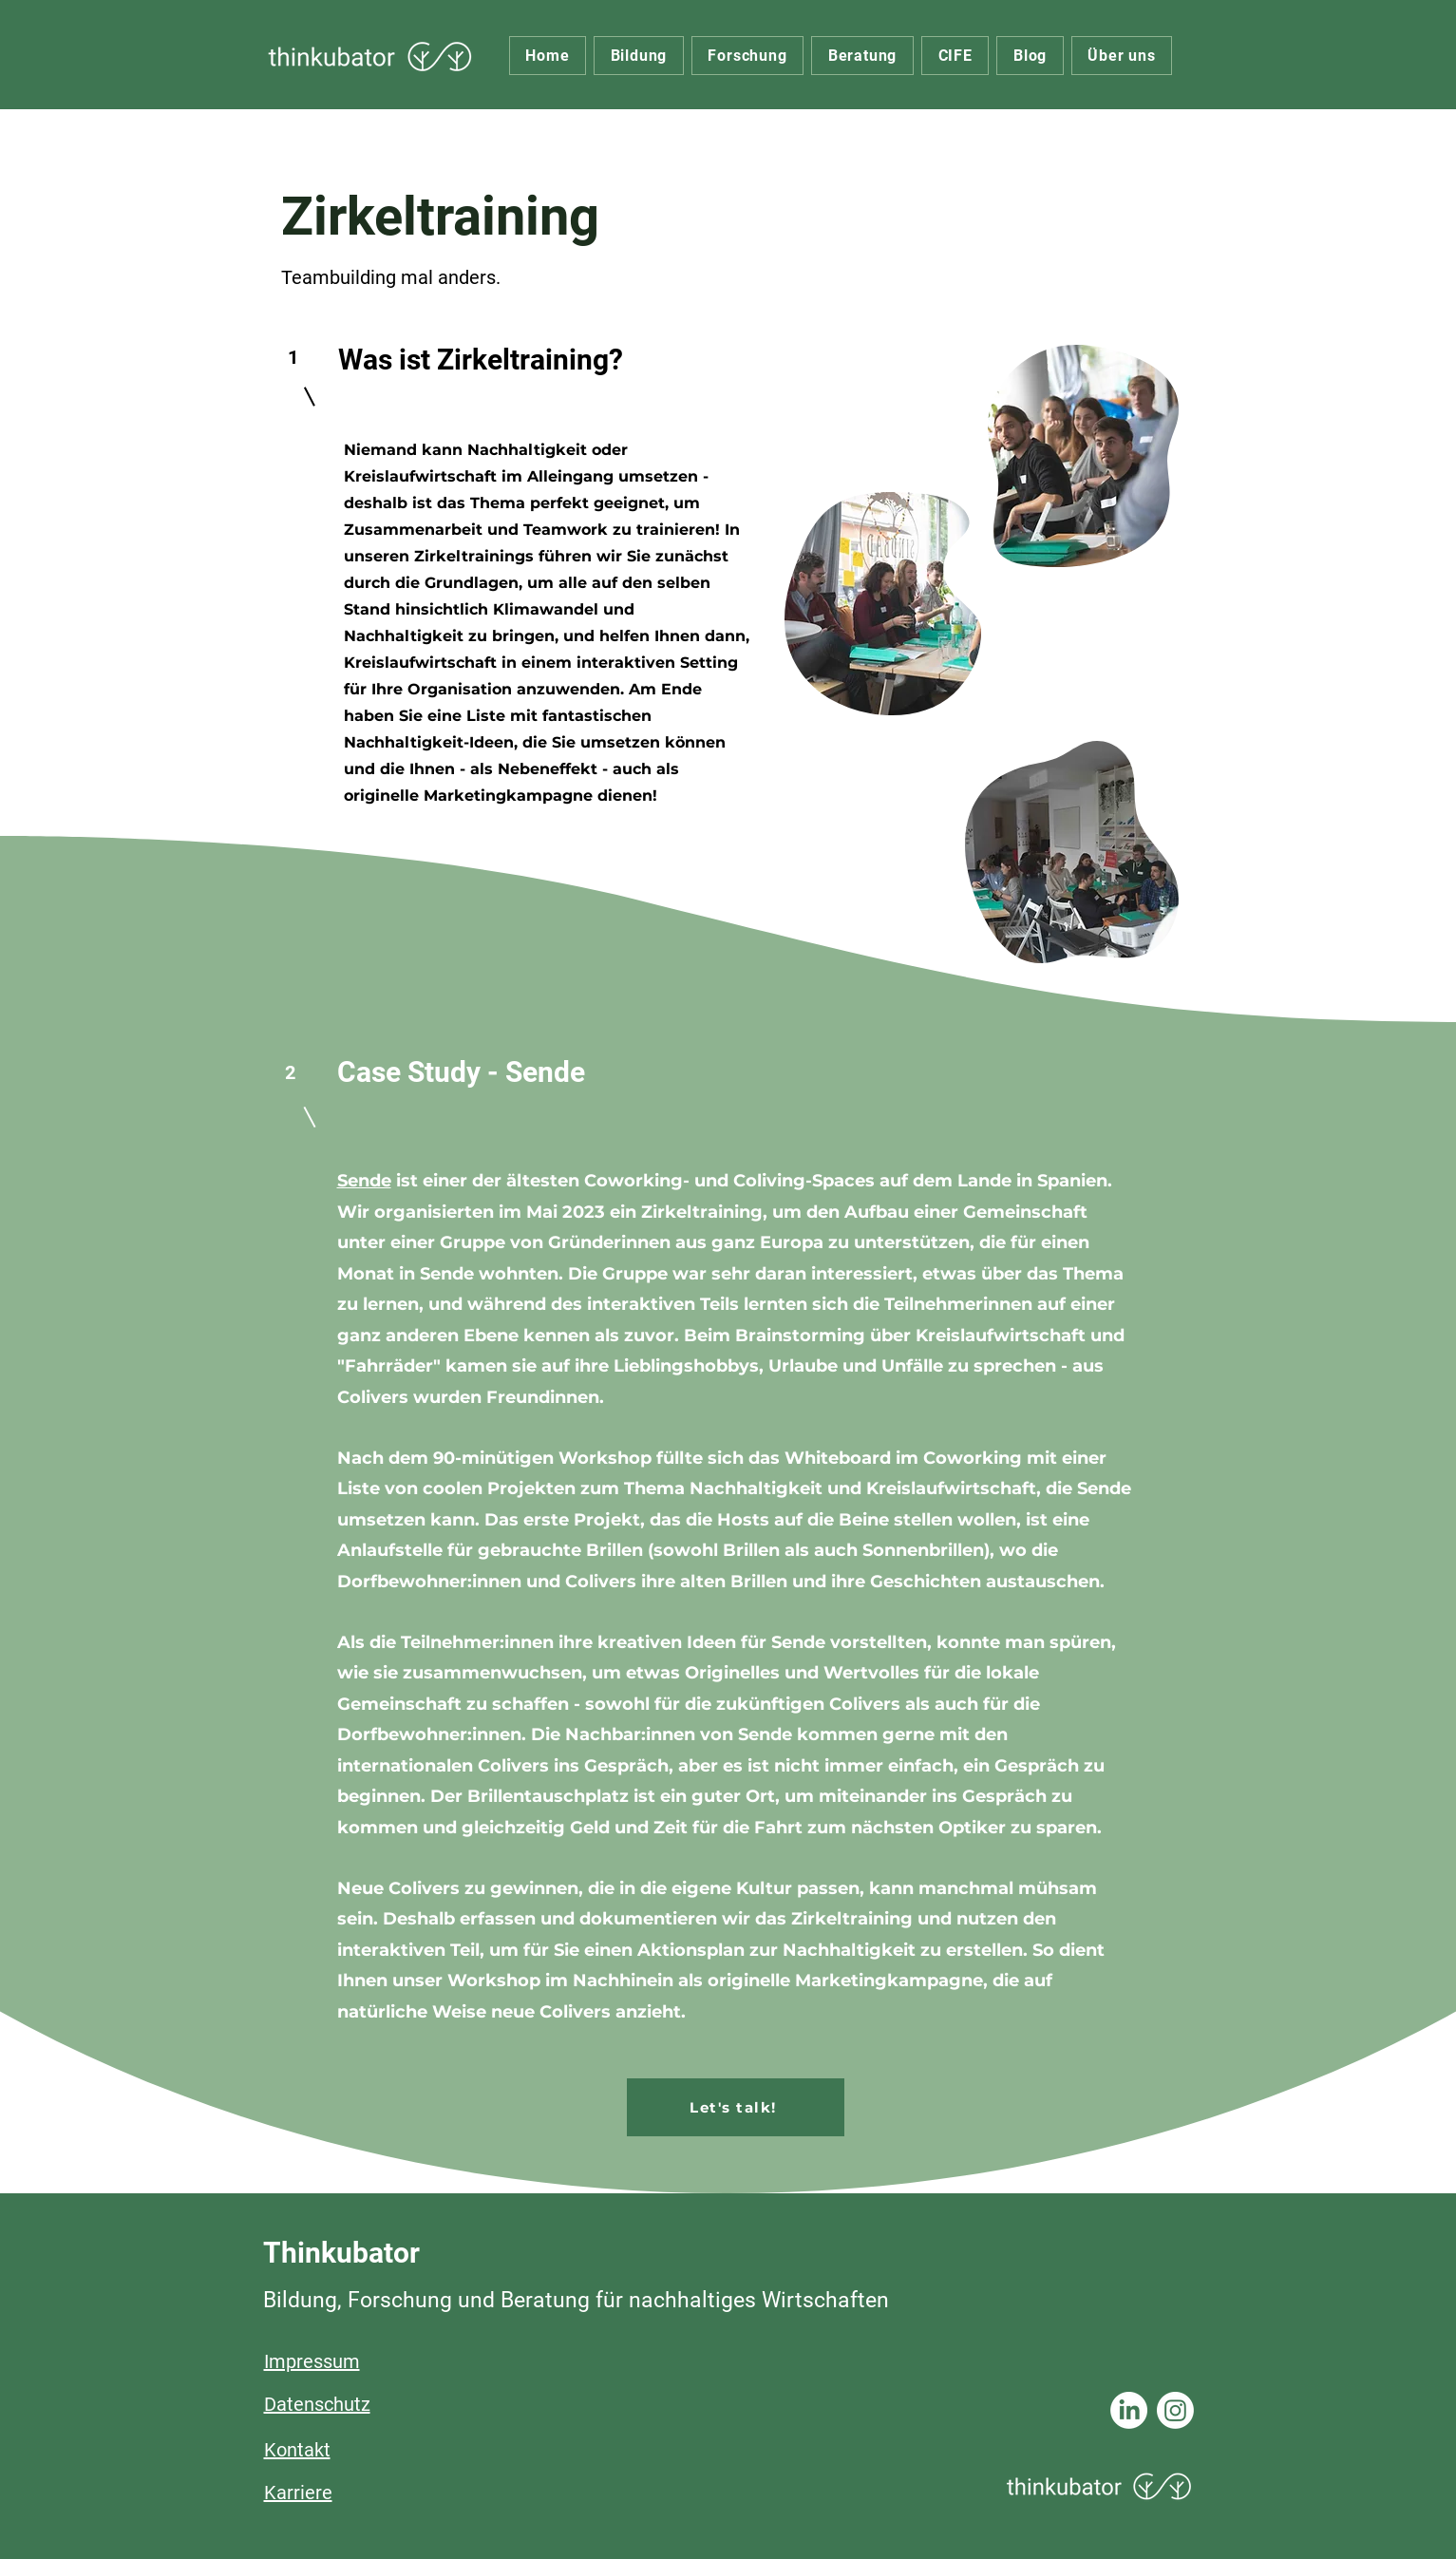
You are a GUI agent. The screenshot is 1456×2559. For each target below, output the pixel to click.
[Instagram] (1175, 2410)
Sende (364, 1180)
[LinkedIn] (1128, 2410)
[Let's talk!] (735, 2107)
